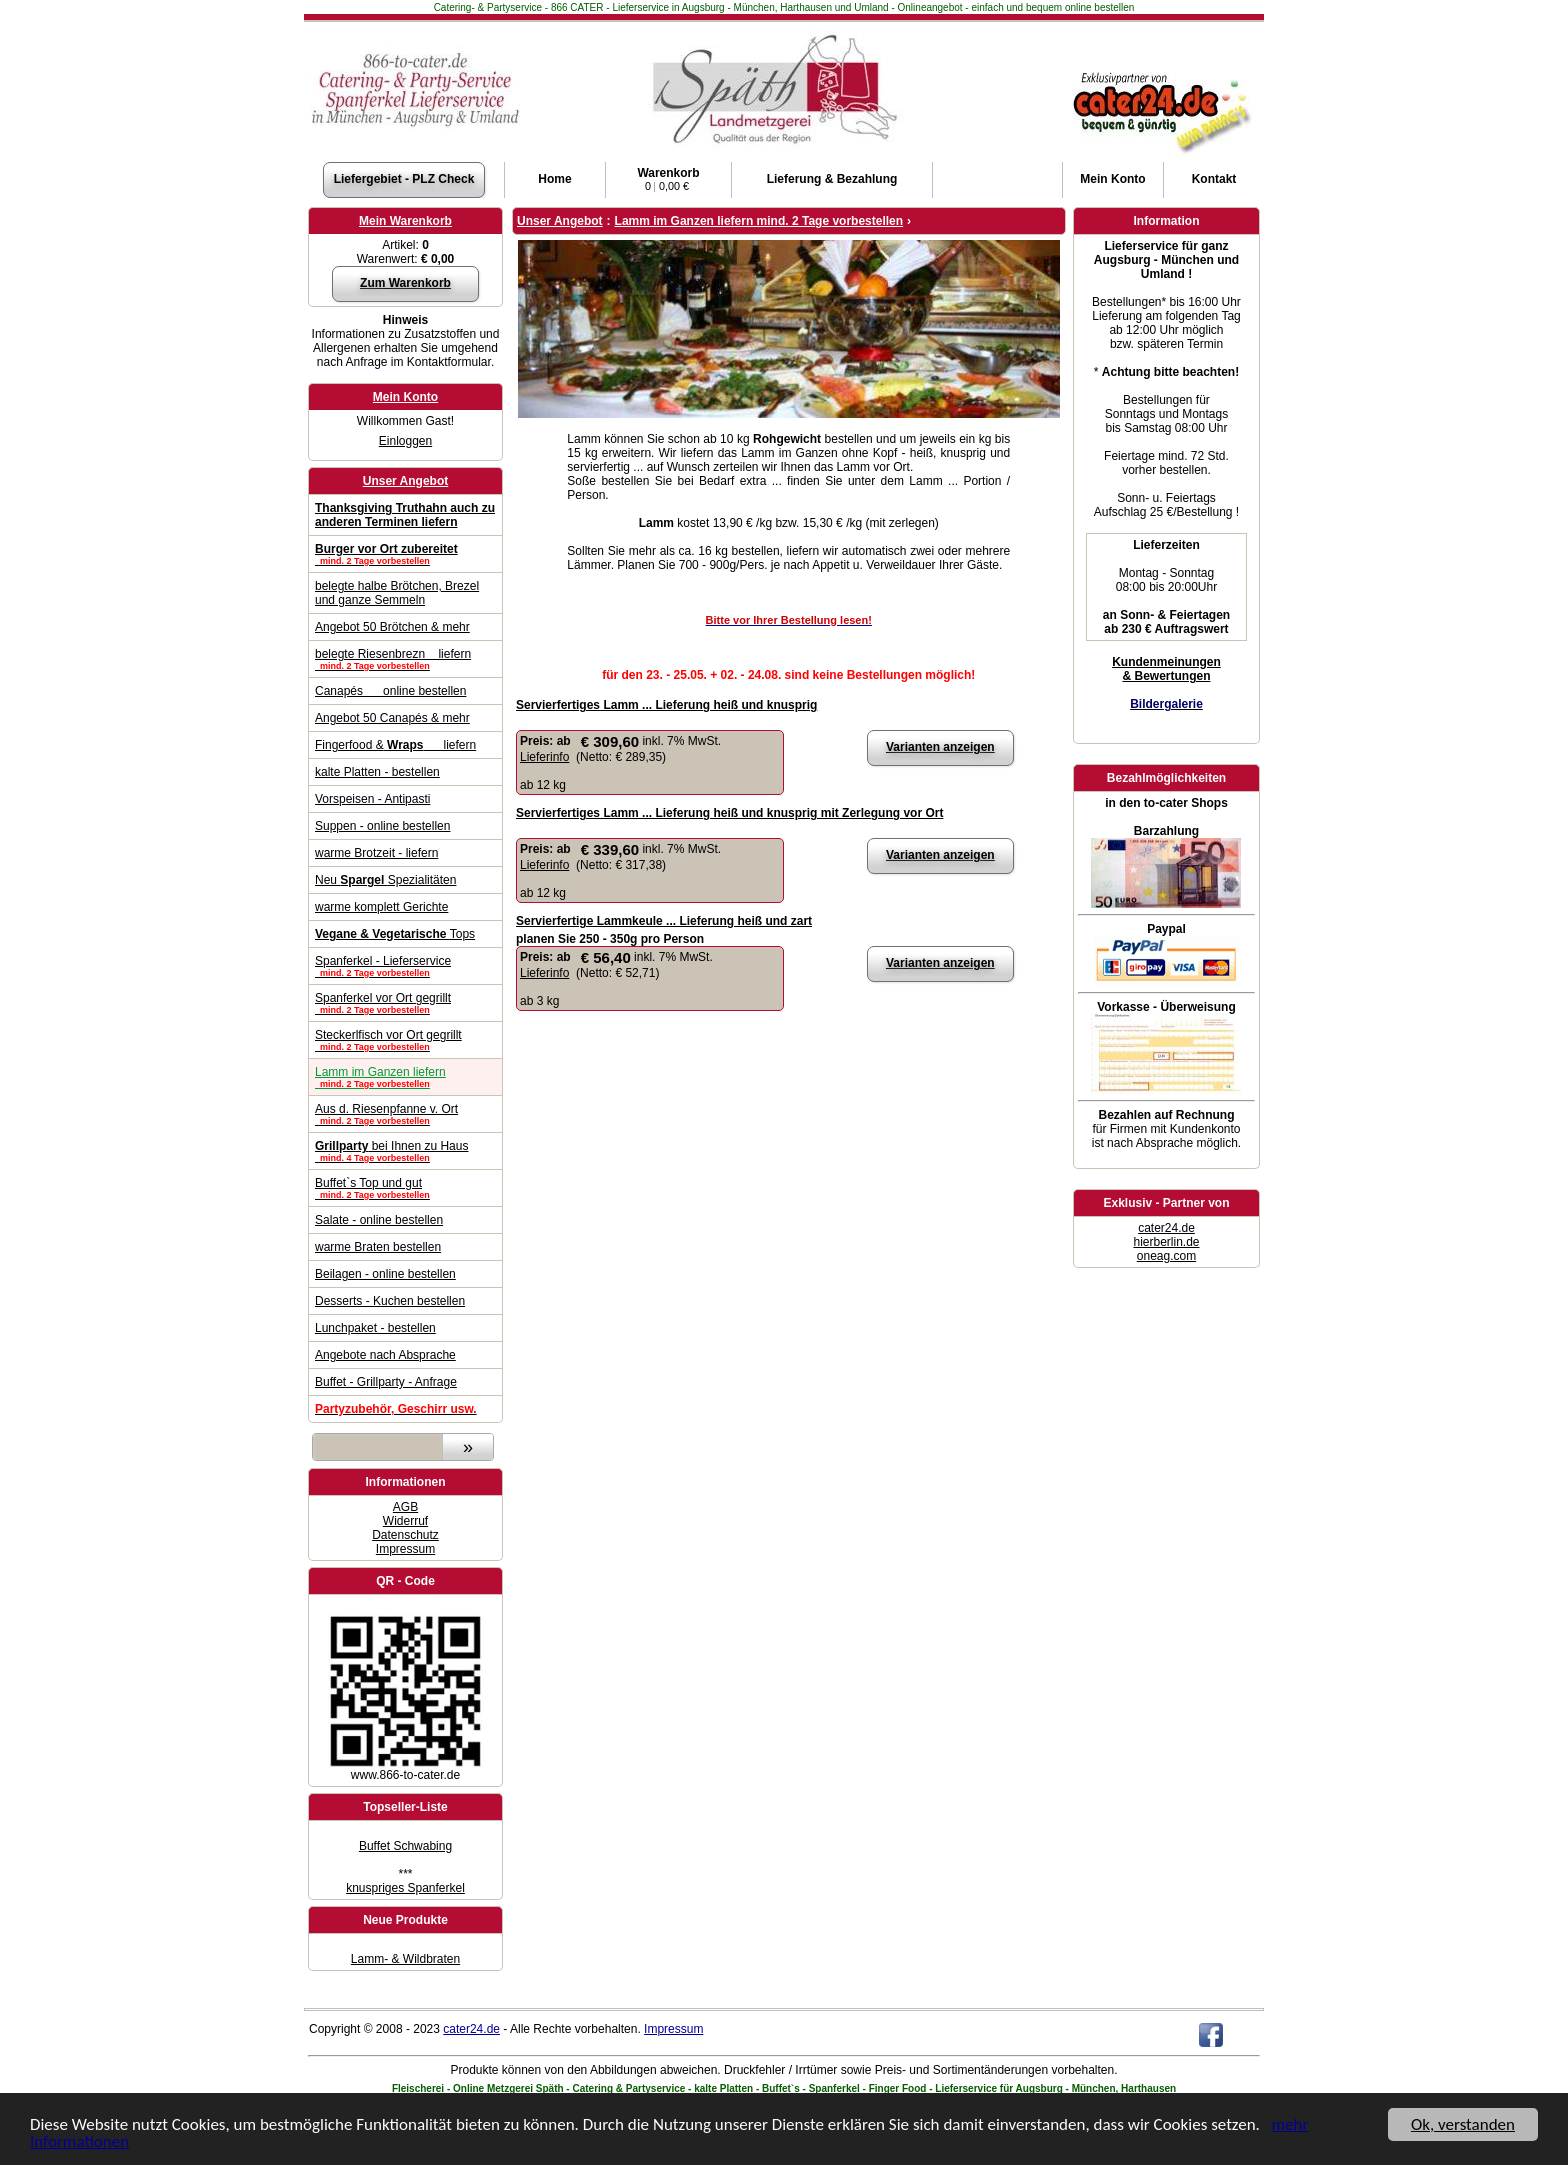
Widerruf (405, 1521)
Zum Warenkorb (405, 283)
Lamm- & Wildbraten (405, 1959)
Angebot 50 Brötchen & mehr (392, 627)
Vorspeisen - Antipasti (372, 799)
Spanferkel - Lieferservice (405, 966)
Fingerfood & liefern (395, 745)
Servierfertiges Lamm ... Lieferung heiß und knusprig (666, 705)
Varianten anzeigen (940, 747)
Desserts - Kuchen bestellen (390, 1301)
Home (554, 179)
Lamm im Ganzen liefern (405, 1077)
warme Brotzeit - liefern (376, 853)
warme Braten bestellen (378, 1247)
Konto (1112, 179)
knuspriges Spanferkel (405, 1888)
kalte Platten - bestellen (377, 772)
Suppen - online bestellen (382, 826)
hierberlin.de (1166, 1242)
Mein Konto (405, 397)
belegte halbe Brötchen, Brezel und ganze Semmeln (397, 593)
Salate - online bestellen (379, 1220)
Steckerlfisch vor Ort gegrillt (405, 1040)
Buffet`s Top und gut (405, 1188)
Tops (395, 934)
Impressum (405, 1549)
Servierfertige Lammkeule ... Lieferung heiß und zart (664, 921)
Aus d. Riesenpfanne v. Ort (405, 1114)
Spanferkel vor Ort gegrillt (405, 1003)
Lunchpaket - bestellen (375, 1328)
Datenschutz (405, 1535)
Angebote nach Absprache (385, 1355)
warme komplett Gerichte (381, 907)
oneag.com (1166, 1256)
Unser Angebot (406, 481)
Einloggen (405, 441)
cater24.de (1166, 1228)
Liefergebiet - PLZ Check (404, 179)
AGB (405, 1507)
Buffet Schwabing (405, 1846)
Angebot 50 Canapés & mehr (392, 718)
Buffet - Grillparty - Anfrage (386, 1382)
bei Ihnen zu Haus (405, 1151)
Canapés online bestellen (390, 691)
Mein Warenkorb (405, 221)
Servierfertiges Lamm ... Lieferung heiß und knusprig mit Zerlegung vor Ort (729, 813)
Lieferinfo (544, 757)
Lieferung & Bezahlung (832, 179)
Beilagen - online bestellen (385, 1274)
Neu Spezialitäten (385, 880)
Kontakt (1214, 179)
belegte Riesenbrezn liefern (405, 659)
